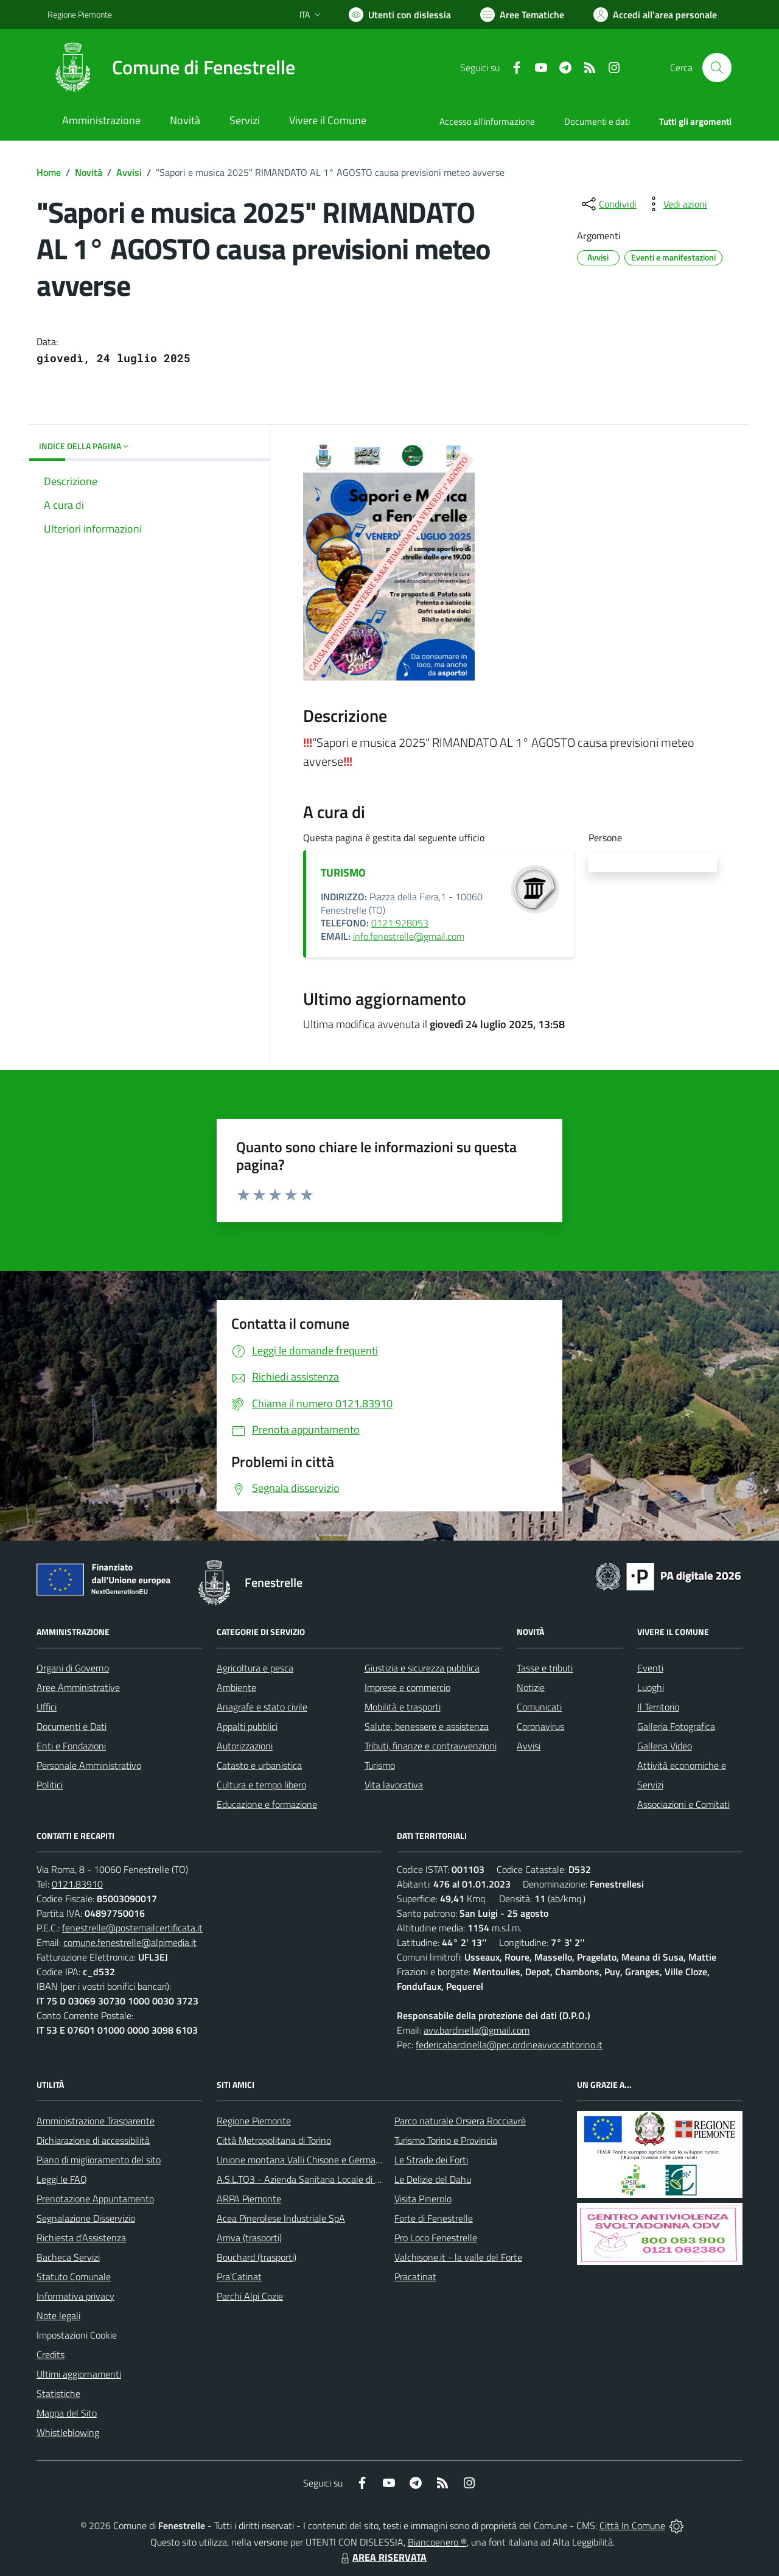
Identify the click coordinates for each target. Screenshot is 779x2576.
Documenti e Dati (72, 1726)
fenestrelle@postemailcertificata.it (132, 1927)
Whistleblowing (68, 2432)
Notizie (531, 1687)
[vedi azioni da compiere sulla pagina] (675, 204)
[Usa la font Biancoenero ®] (400, 14)
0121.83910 (77, 1884)
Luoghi (650, 1687)
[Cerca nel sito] (717, 67)
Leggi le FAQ (62, 2179)
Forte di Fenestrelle (433, 2218)
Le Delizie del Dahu (432, 2179)
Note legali (58, 2315)
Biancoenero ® (437, 2542)
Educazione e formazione (267, 1804)
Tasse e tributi (545, 1668)
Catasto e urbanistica (259, 1765)
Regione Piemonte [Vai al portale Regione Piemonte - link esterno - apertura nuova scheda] (79, 14)
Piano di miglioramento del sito (99, 2159)
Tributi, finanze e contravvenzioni (431, 1745)
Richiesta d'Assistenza (81, 2237)
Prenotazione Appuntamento (95, 2198)
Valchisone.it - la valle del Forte (458, 2257)
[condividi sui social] (608, 204)
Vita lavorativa (394, 1784)
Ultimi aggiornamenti (79, 2374)
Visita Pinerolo (423, 2198)
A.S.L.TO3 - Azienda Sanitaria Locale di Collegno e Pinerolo (335, 2179)
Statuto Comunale (74, 2276)
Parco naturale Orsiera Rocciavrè (460, 2120)
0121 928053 (399, 922)
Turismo (380, 1765)
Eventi (650, 1668)
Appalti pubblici (247, 1726)
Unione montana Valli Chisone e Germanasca (308, 2159)
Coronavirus (540, 1726)
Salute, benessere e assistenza (427, 1726)
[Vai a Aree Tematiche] (522, 14)
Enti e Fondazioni (71, 1745)
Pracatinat (415, 2276)
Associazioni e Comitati (683, 1804)
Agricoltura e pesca (255, 1668)
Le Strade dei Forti (431, 2159)
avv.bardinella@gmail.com (476, 2030)
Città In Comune (632, 2525)
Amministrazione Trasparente (96, 2120)
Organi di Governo (73, 1668)
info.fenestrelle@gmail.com (408, 936)
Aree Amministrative (78, 1687)
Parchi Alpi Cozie (250, 2296)
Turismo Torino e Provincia (445, 2140)
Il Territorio (658, 1706)
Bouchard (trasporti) (256, 2257)
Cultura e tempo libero (261, 1784)
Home (49, 172)
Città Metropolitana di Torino (274, 2140)
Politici (50, 1784)
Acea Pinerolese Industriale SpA (281, 2218)
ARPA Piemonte (249, 2198)
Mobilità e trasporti (403, 1706)
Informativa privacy (75, 2296)
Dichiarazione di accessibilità (93, 2140)
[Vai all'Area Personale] (655, 14)
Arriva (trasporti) (249, 2237)
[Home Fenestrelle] (171, 68)
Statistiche (58, 2393)
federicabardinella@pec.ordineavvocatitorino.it (509, 2044)
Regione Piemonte (254, 2120)
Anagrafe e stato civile (262, 1706)
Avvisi (129, 172)
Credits (51, 2354)
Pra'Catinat (239, 2276)
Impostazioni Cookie (77, 2335)
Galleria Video (664, 1745)
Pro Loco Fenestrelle (435, 2237)
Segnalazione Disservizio (86, 2218)
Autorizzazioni (245, 1745)
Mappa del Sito (67, 2413)
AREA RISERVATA (382, 2557)
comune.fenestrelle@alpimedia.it (130, 1942)
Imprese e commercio (407, 1687)
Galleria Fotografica (676, 1726)
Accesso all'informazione (487, 121)
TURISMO (343, 872)
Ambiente (236, 1687)
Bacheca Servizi (68, 2257)
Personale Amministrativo (89, 1765)
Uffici (47, 1706)
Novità (88, 172)
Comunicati (539, 1706)
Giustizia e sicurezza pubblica (422, 1668)
